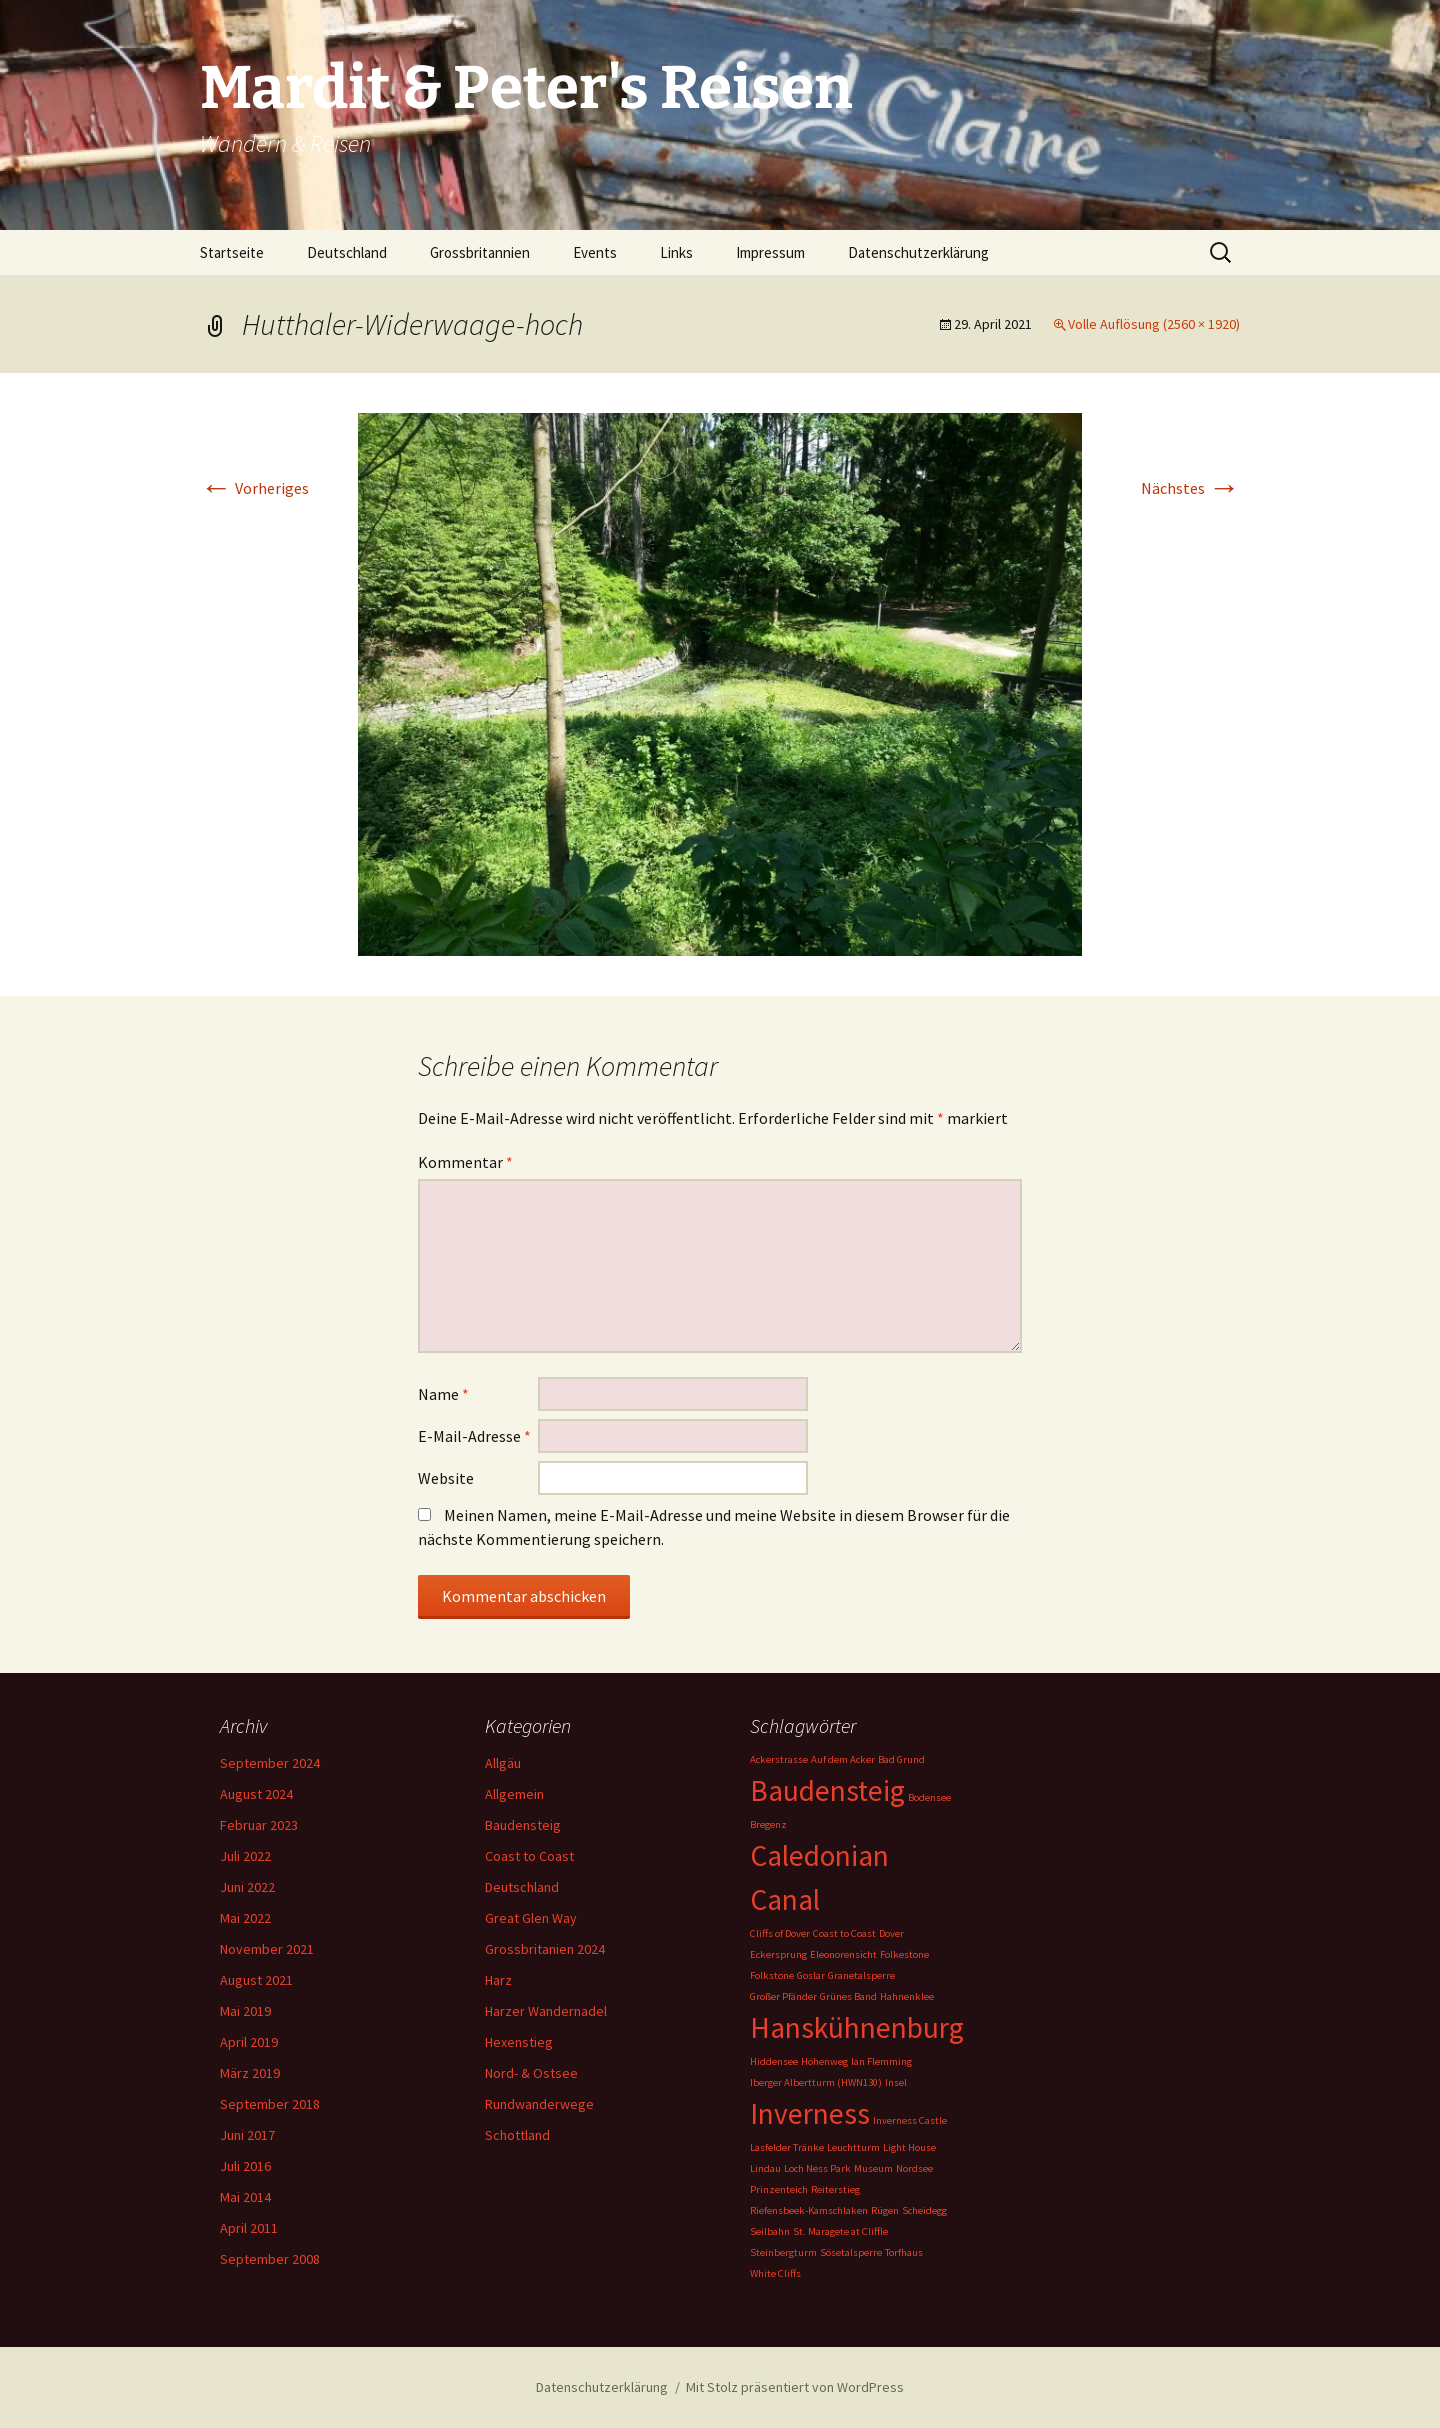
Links (676, 252)
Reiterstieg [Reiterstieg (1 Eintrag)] (835, 2189)
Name (443, 1394)
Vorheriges (254, 488)
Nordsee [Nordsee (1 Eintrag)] (914, 2168)
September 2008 (270, 2259)
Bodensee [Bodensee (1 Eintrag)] (929, 1797)
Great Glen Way (531, 1918)
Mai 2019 (245, 2011)
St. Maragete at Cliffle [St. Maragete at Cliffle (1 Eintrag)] (840, 2231)
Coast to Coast (529, 1856)
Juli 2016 (245, 2166)
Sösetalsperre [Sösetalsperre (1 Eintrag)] (851, 2252)
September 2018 (270, 2104)
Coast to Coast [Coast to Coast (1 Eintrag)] (844, 1933)
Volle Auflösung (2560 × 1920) (1154, 324)
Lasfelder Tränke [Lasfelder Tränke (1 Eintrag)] (787, 2147)
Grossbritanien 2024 (545, 1949)
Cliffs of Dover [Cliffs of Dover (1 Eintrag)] (780, 1933)
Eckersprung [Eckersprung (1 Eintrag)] (778, 1954)
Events (595, 252)
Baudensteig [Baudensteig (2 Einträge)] (827, 1790)
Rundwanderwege (539, 2104)
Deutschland (347, 252)
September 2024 (270, 1763)
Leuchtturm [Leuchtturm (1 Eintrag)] (853, 2147)
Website (446, 1478)
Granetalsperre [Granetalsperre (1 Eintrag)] (861, 1975)
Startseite (232, 252)
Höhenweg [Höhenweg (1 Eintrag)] (824, 2061)
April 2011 (249, 2228)
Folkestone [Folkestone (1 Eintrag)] (904, 1954)
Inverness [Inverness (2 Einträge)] (810, 2113)
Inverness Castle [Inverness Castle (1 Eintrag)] (910, 2120)
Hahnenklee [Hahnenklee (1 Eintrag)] (907, 1996)
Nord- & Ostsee (531, 2073)
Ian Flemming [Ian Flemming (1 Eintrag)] (881, 2061)
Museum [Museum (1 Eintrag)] (873, 2168)
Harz (498, 1980)
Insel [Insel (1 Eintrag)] (896, 2082)
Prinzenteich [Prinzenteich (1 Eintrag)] (779, 2189)
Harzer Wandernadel (546, 2011)
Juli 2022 (245, 1856)
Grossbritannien (480, 252)
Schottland (517, 2135)
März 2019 (250, 2073)
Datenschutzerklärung (918, 252)
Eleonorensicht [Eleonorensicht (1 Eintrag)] (843, 1954)
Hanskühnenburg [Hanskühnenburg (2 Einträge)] (857, 2027)
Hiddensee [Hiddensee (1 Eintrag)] (774, 2061)
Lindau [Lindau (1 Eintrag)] (765, 2168)
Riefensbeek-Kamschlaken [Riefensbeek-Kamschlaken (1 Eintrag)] (809, 2210)
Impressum (770, 252)
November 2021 (267, 1949)
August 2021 (256, 1980)
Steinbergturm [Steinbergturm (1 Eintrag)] (783, 2252)
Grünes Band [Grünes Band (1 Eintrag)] (848, 1996)
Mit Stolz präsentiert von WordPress (795, 2387)
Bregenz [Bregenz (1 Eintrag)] (768, 1824)
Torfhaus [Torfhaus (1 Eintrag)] (904, 2252)
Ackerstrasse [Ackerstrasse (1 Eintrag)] (779, 1759)
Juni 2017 (247, 2135)
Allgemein (514, 1794)
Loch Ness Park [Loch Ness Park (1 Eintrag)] (817, 2168)
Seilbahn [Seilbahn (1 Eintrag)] (770, 2231)
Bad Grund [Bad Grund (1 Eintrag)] (901, 1759)
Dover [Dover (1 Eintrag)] (891, 1933)
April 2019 (249, 2042)
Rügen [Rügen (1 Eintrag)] (885, 2210)
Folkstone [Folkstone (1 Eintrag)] (772, 1975)
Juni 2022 (247, 1887)
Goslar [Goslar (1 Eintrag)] (811, 1975)
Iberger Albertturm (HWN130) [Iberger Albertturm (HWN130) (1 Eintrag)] (816, 2082)
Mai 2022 (245, 1918)
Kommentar (465, 1162)
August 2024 (256, 1794)
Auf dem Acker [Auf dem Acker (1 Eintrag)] (843, 1759)
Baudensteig (523, 1825)
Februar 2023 (259, 1825)
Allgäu (503, 1763)
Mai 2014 (245, 2197)
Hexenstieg (519, 2042)
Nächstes (1190, 488)
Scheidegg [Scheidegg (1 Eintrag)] (924, 2210)
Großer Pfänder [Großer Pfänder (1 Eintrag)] (783, 1996)
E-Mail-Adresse (474, 1436)
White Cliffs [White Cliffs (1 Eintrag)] (775, 2273)
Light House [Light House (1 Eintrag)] (909, 2147)
